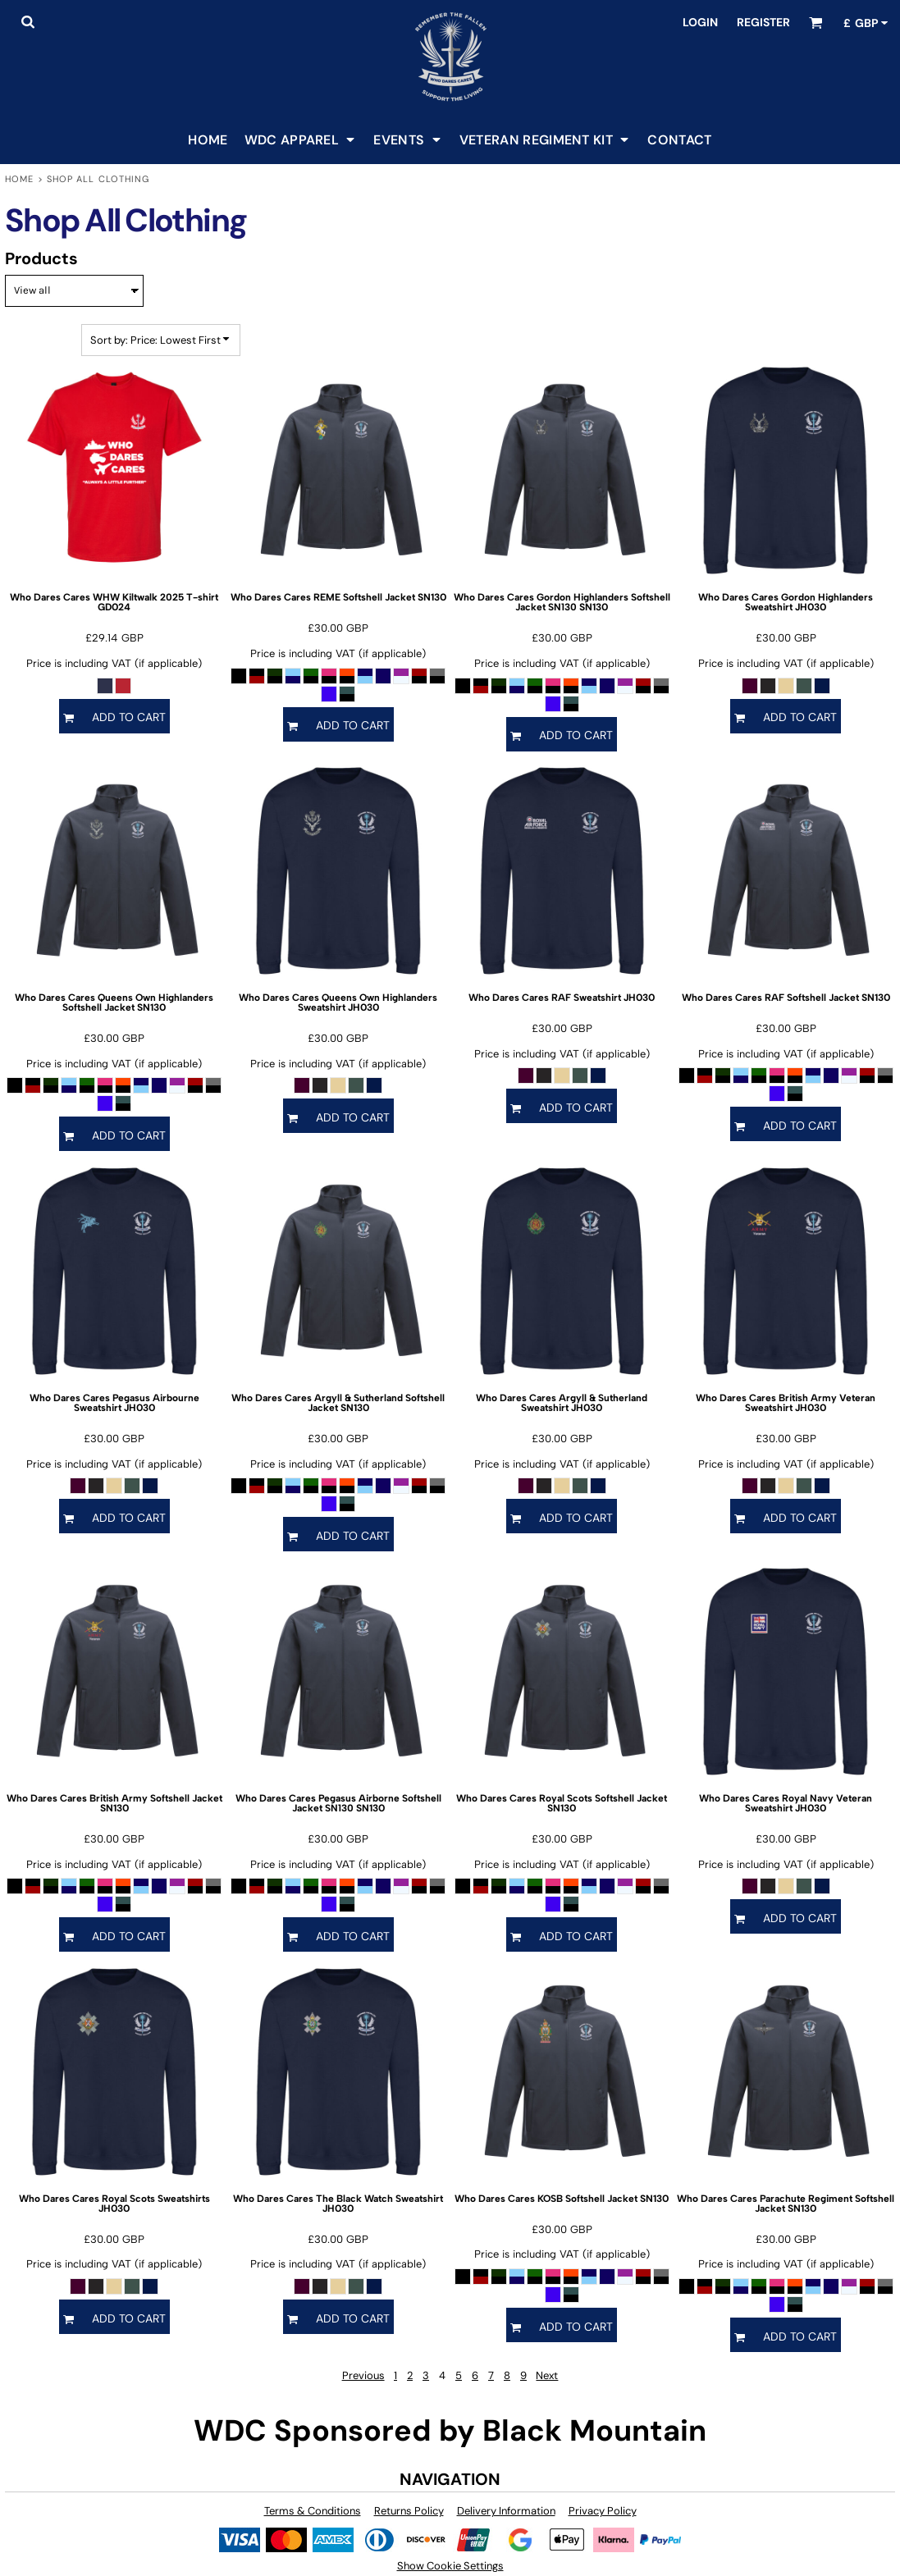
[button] (27, 22)
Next (547, 2375)
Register (763, 22)
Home (19, 179)
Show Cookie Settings (450, 2566)
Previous (363, 2375)
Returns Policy (409, 2511)
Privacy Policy (603, 2511)
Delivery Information (506, 2511)
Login (700, 22)
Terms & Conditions (312, 2511)
